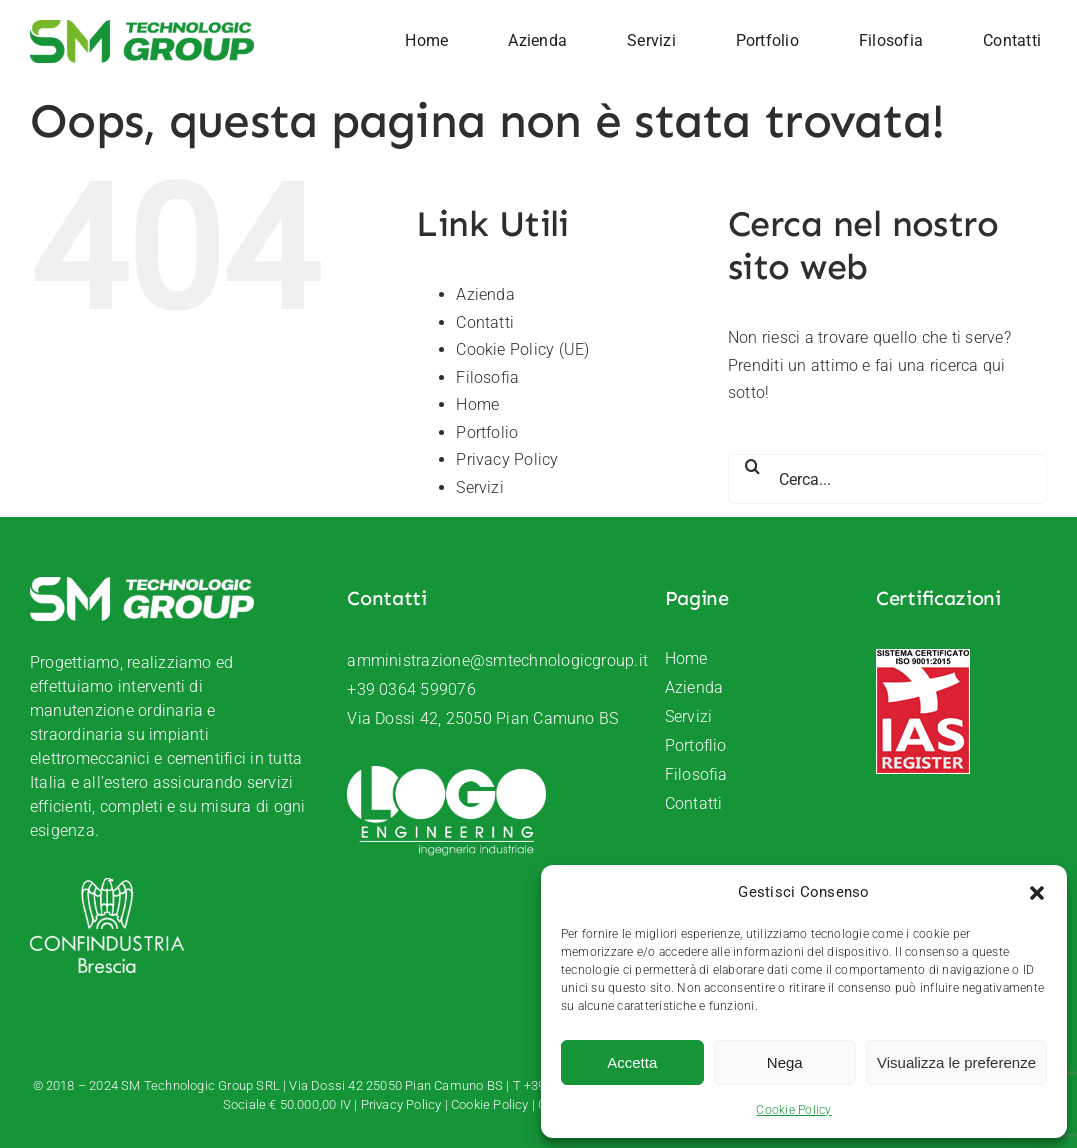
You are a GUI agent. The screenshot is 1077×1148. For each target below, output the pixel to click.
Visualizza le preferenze (956, 1062)
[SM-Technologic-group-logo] (142, 27)
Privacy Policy (507, 459)
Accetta (632, 1062)
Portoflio (696, 745)
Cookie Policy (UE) (522, 349)
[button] (1037, 893)
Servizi (480, 487)
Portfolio (487, 432)
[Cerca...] (887, 479)
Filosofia (487, 377)
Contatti (485, 322)
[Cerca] (753, 466)
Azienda (485, 294)
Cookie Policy (793, 1110)
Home (477, 404)
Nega (785, 1062)
